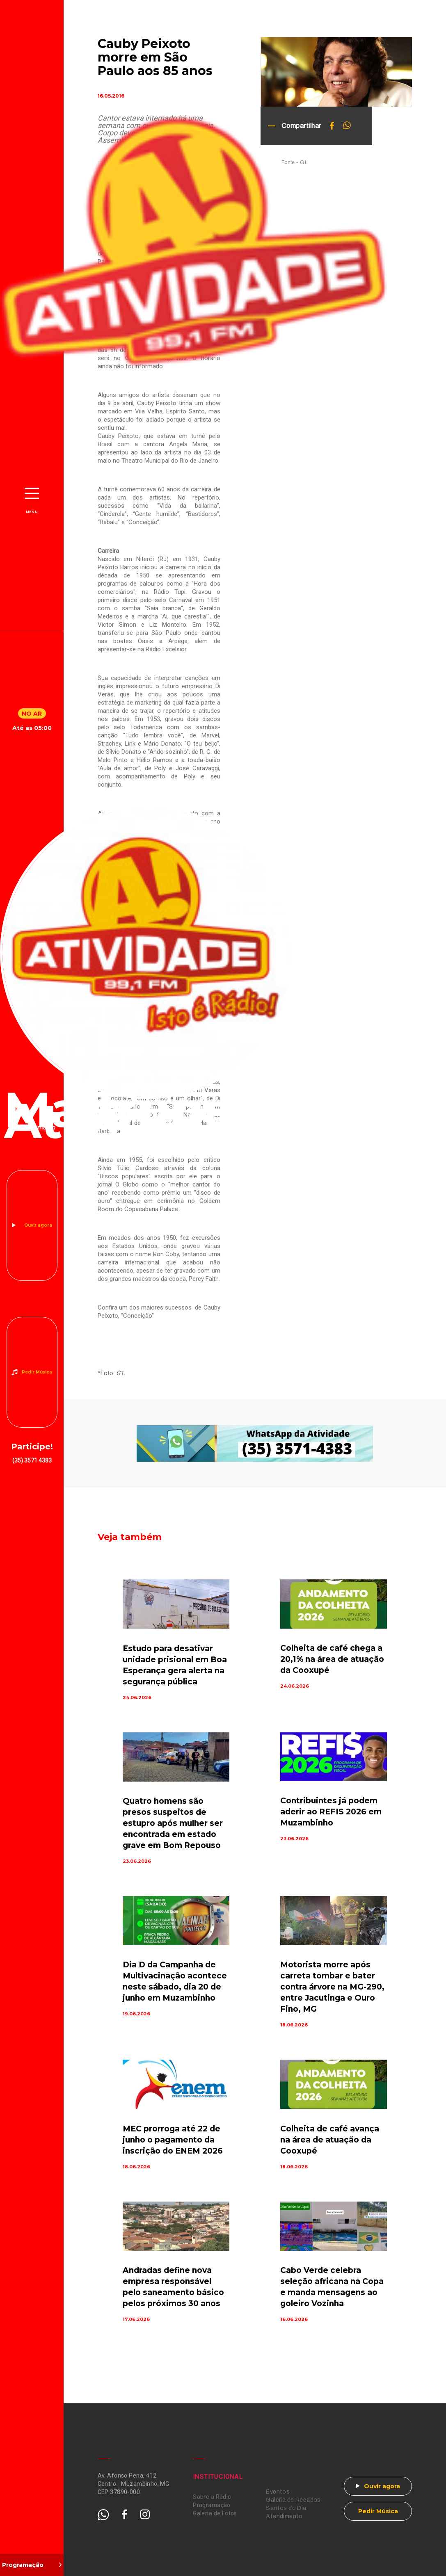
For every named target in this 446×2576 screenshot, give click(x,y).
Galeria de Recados (293, 2500)
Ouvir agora (38, 1225)
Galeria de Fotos (215, 2513)
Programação (212, 2505)
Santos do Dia (286, 2508)
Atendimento (284, 2516)
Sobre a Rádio (212, 2497)
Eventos (278, 2492)
